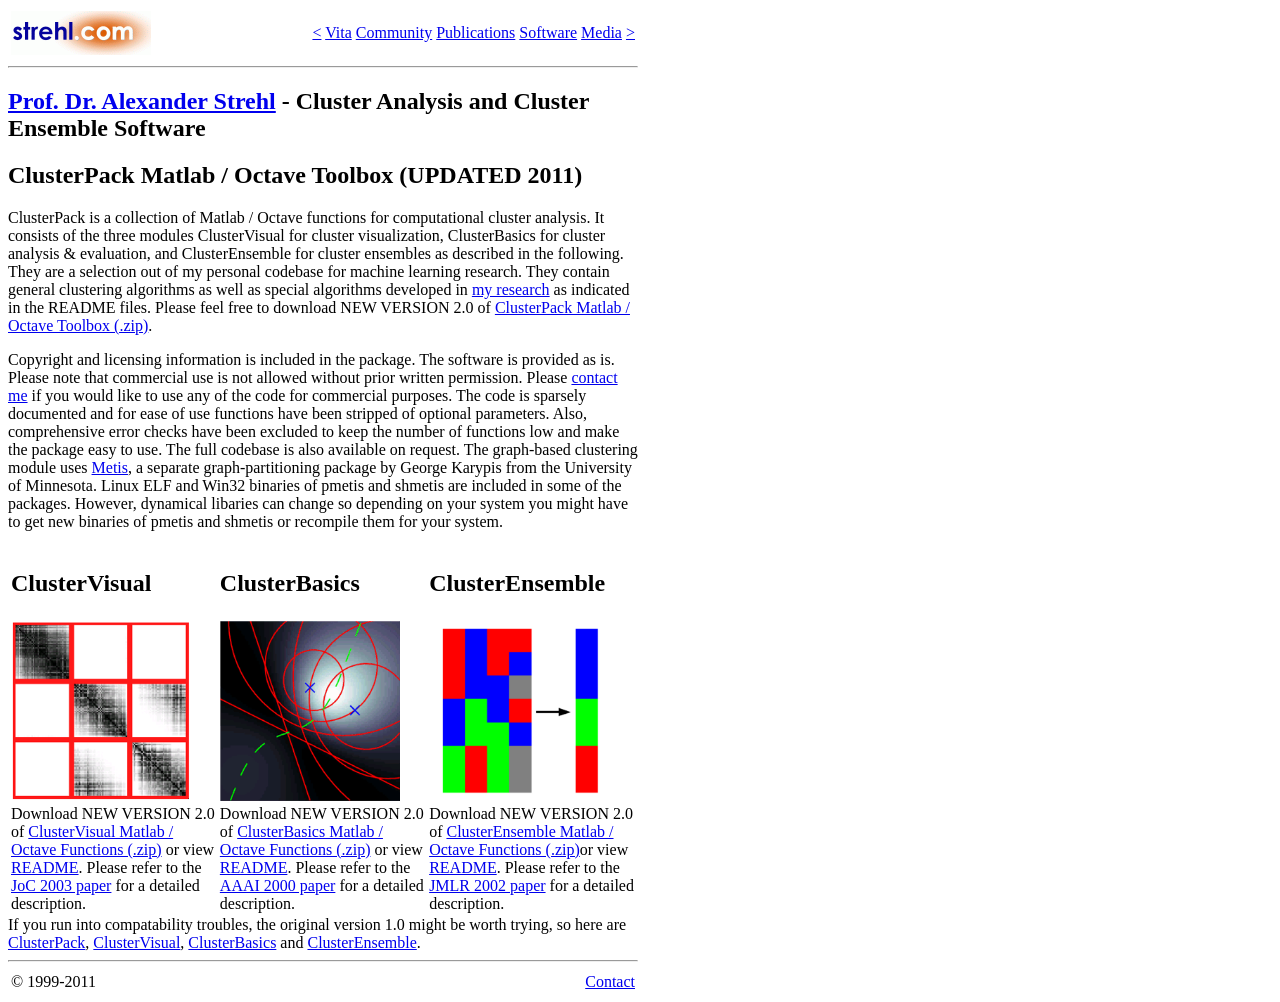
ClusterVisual (136, 942)
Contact (610, 981)
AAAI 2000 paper (278, 885)
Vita (338, 32)
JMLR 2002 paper (487, 885)
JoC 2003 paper (61, 885)
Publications (475, 32)
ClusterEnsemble (361, 942)
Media (601, 32)
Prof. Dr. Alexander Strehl (142, 101)
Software (548, 32)
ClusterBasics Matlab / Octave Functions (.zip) (301, 840)
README (45, 867)
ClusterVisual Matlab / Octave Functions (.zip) (92, 840)
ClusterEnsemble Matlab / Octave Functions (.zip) (521, 840)
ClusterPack (46, 942)
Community (394, 32)
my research (511, 289)
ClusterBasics (232, 942)
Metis (110, 467)
